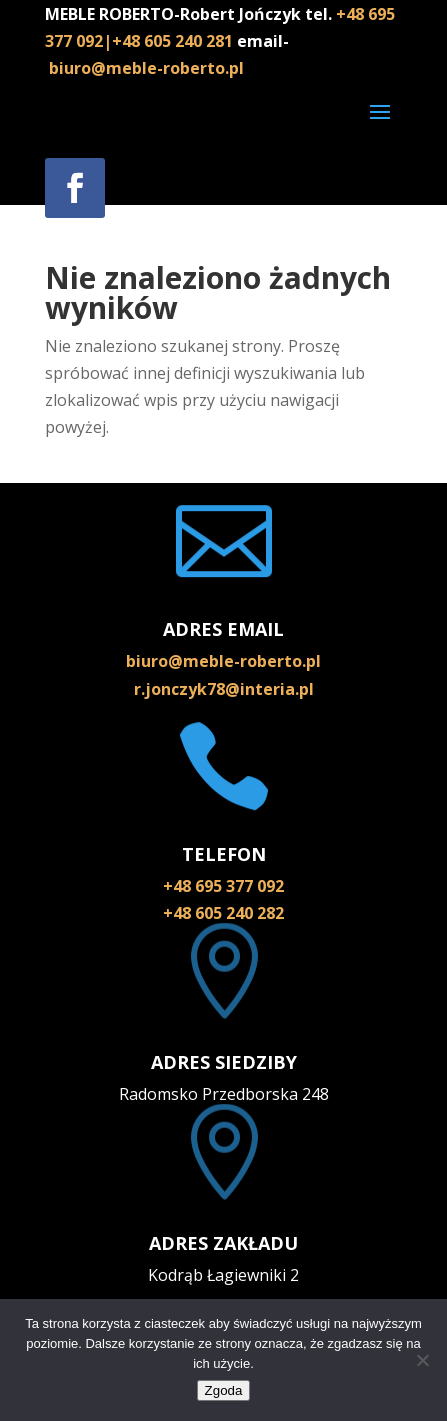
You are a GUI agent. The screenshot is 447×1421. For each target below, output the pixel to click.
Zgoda (224, 1390)
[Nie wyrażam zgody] (422, 1360)
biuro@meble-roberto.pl (146, 68)
